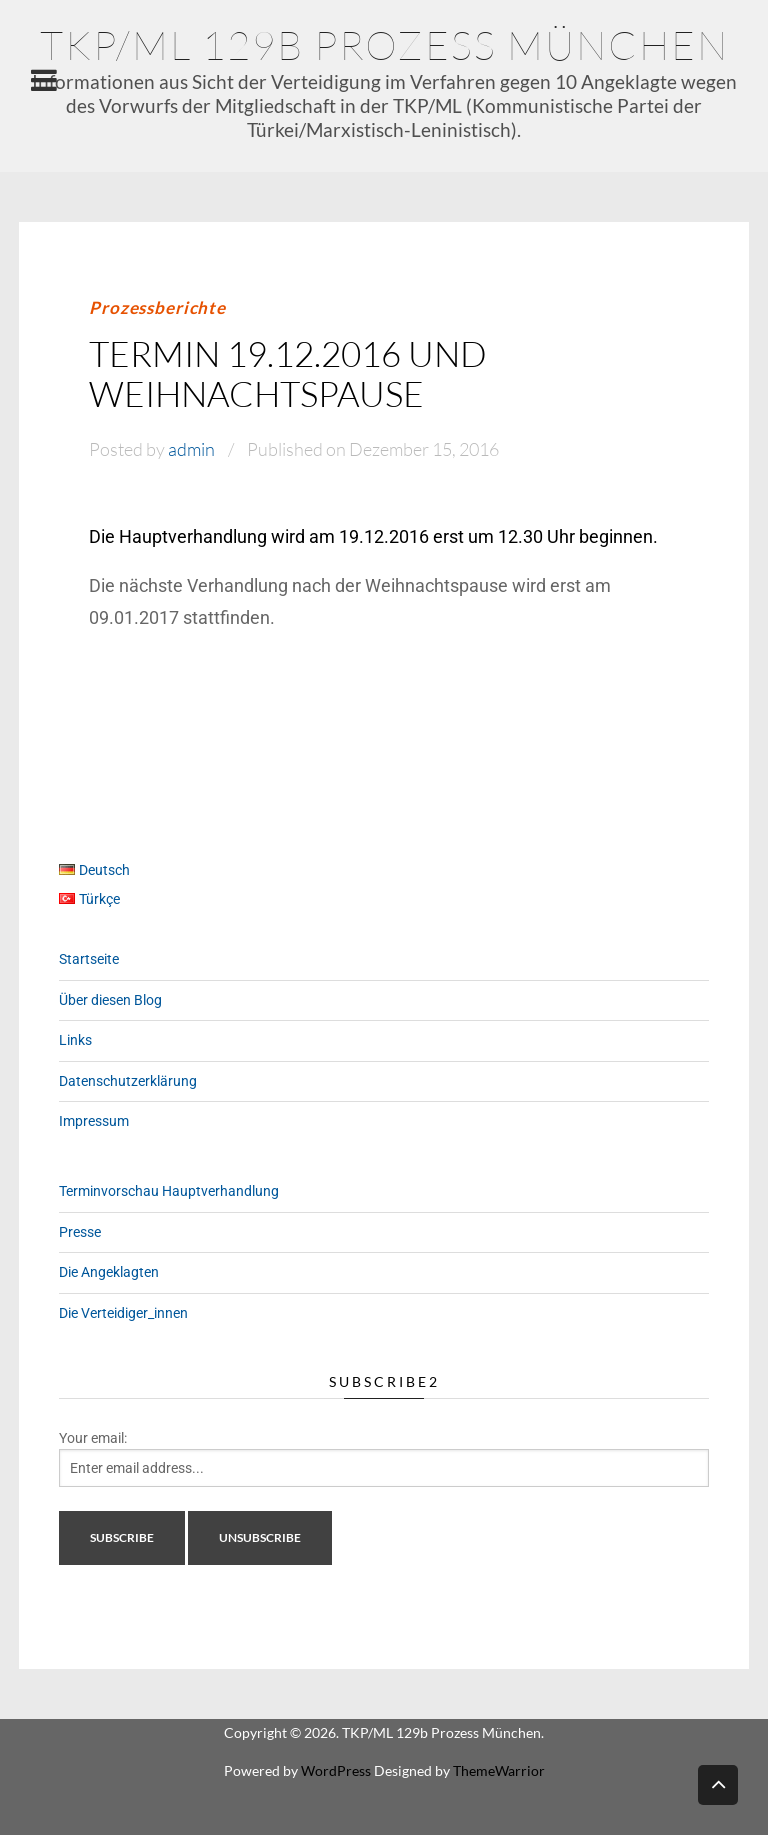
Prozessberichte (157, 307)
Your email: (93, 1438)
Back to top (718, 1783)
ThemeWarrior (499, 1770)
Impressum (94, 1121)
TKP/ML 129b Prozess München (384, 44)
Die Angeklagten (109, 1272)
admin (191, 449)
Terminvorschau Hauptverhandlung (169, 1191)
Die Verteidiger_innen (123, 1313)
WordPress (336, 1770)
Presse (80, 1232)
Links (75, 1040)
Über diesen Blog (110, 1000)
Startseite (89, 959)
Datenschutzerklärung (128, 1081)
